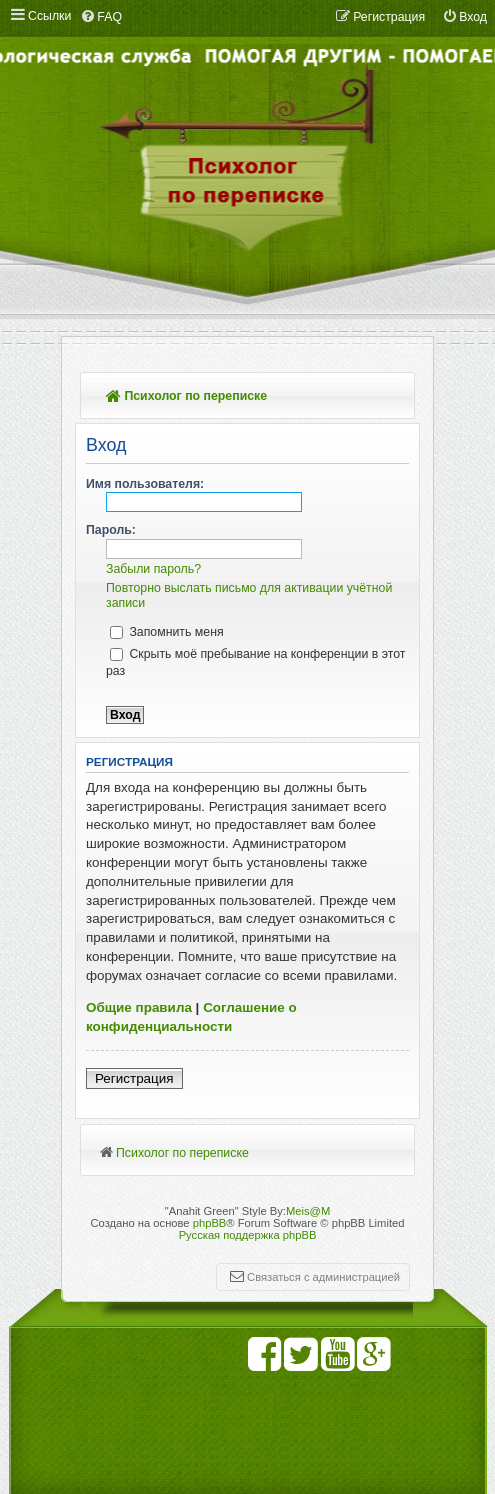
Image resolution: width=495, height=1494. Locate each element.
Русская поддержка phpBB (248, 1235)
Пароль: (111, 530)
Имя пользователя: (145, 484)
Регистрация (134, 1078)
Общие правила (139, 1007)
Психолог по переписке (186, 396)
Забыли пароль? (153, 569)
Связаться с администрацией (323, 1277)
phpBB (210, 1223)
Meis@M (308, 1211)
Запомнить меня (167, 632)
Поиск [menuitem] (391, 397)
